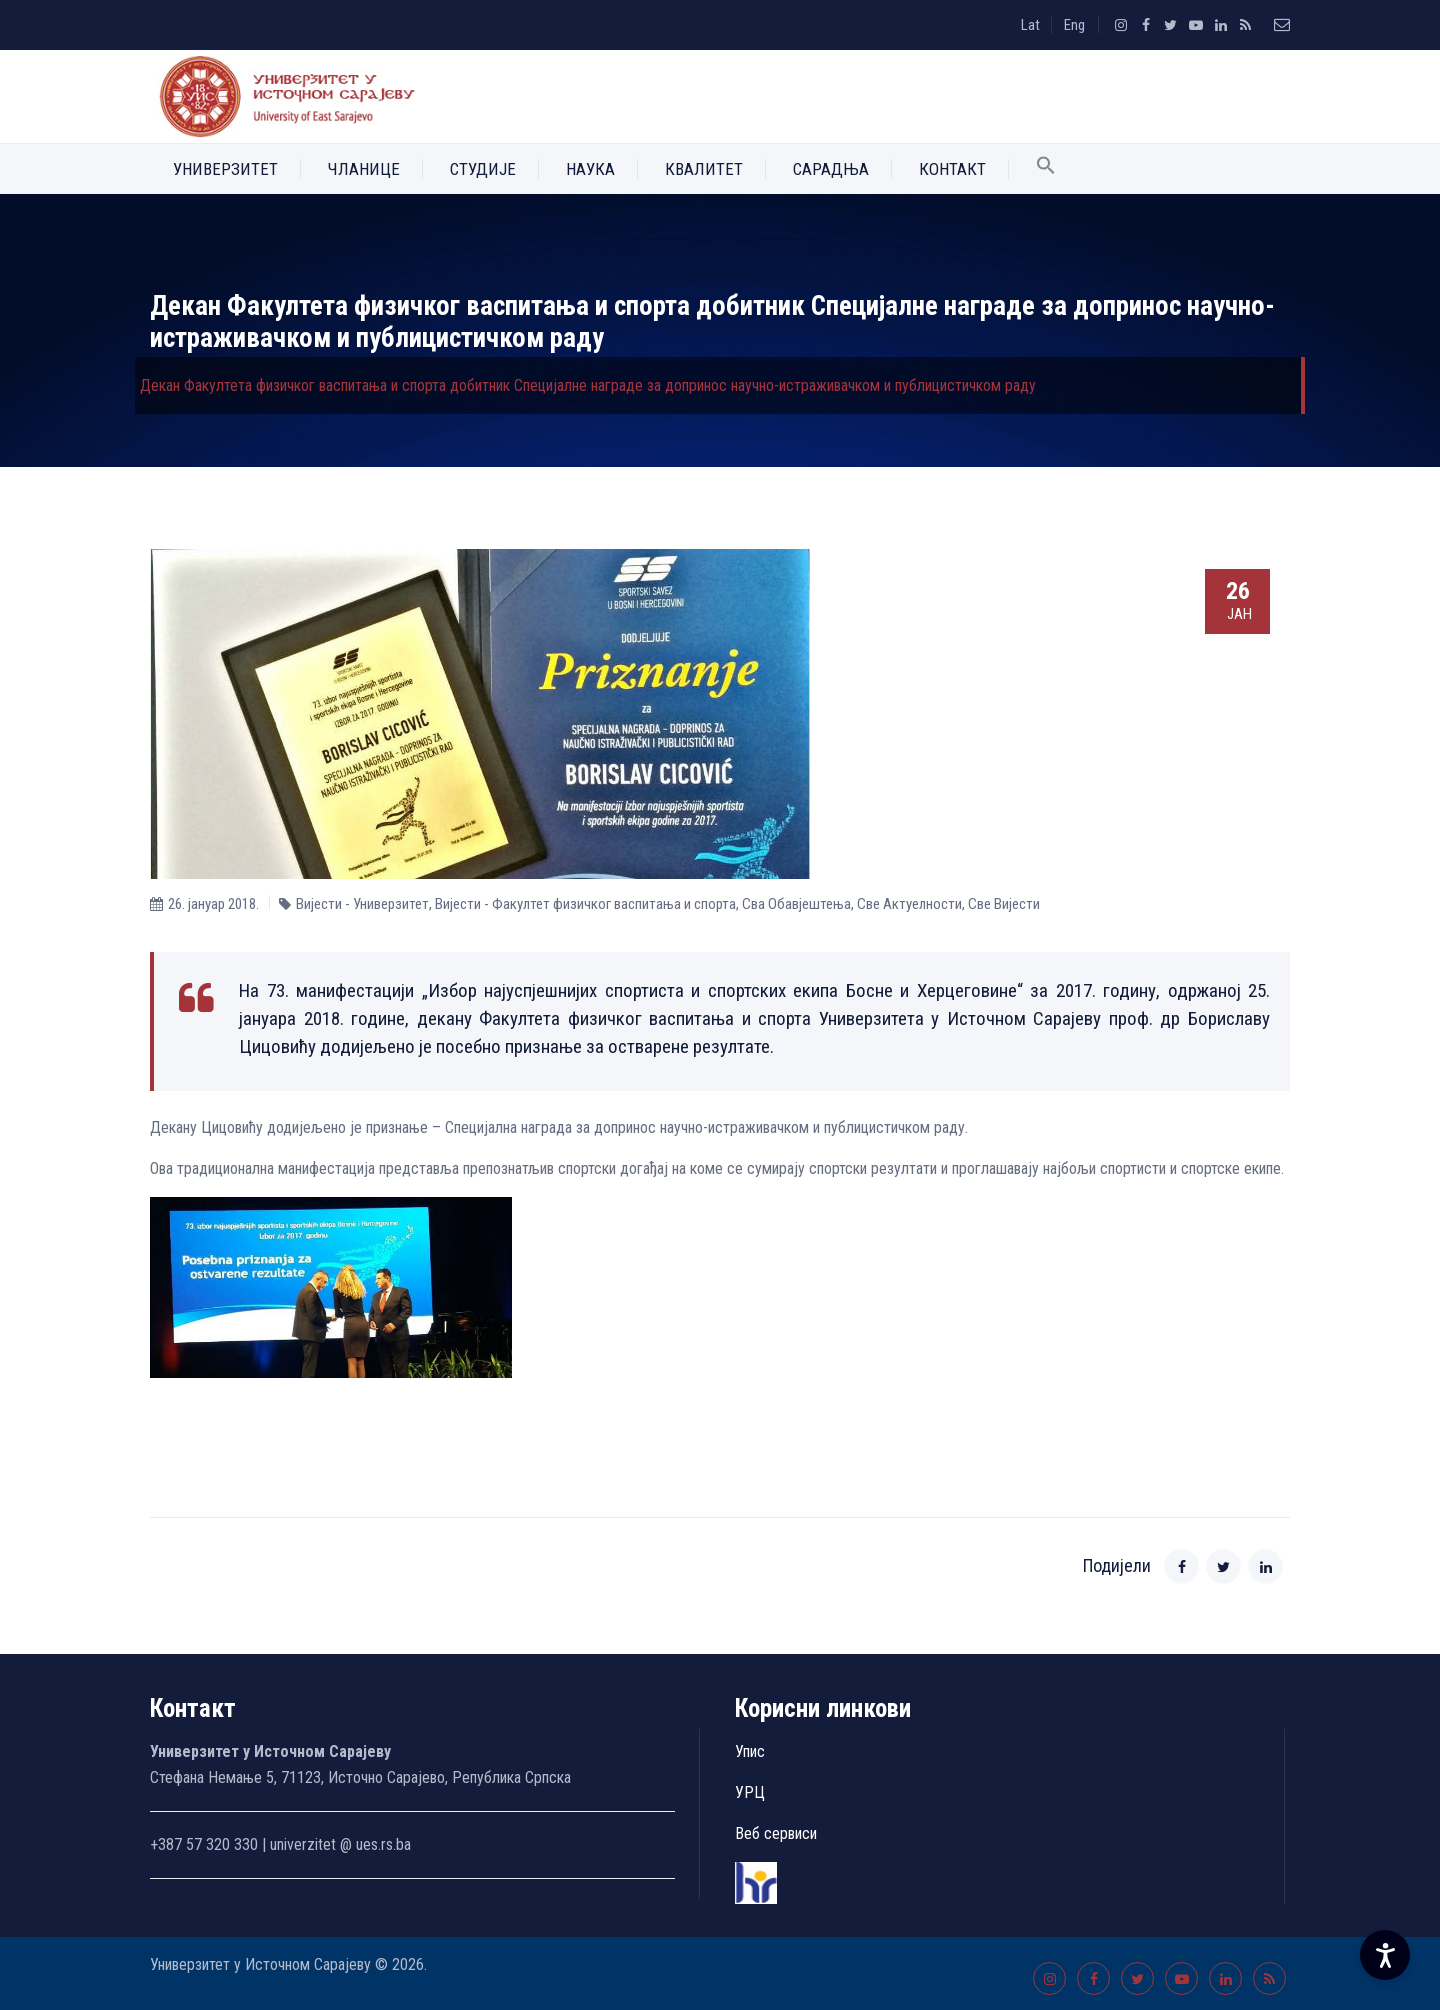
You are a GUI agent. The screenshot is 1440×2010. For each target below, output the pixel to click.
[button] (1046, 169)
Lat (1030, 25)
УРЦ (750, 1792)
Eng (1074, 25)
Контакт (952, 169)
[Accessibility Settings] (1385, 1955)
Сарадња (831, 169)
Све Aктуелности (909, 904)
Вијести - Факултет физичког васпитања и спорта (585, 904)
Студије (483, 169)
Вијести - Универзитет (362, 904)
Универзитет (225, 169)
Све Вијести (1004, 904)
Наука (590, 169)
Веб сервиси (776, 1833)
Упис (750, 1751)
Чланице (364, 169)
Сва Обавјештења (796, 904)
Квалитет (704, 169)
